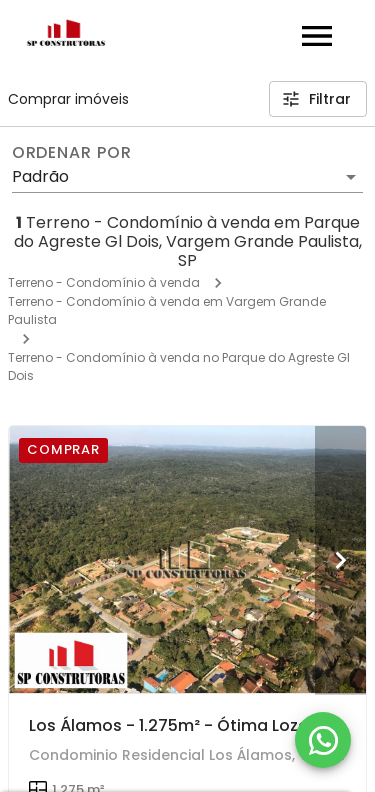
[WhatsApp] (323, 740)
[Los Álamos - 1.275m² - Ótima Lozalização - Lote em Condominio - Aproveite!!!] (187, 560)
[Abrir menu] (317, 36)
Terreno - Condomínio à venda (104, 282)
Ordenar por (72, 153)
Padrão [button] (40, 176)
